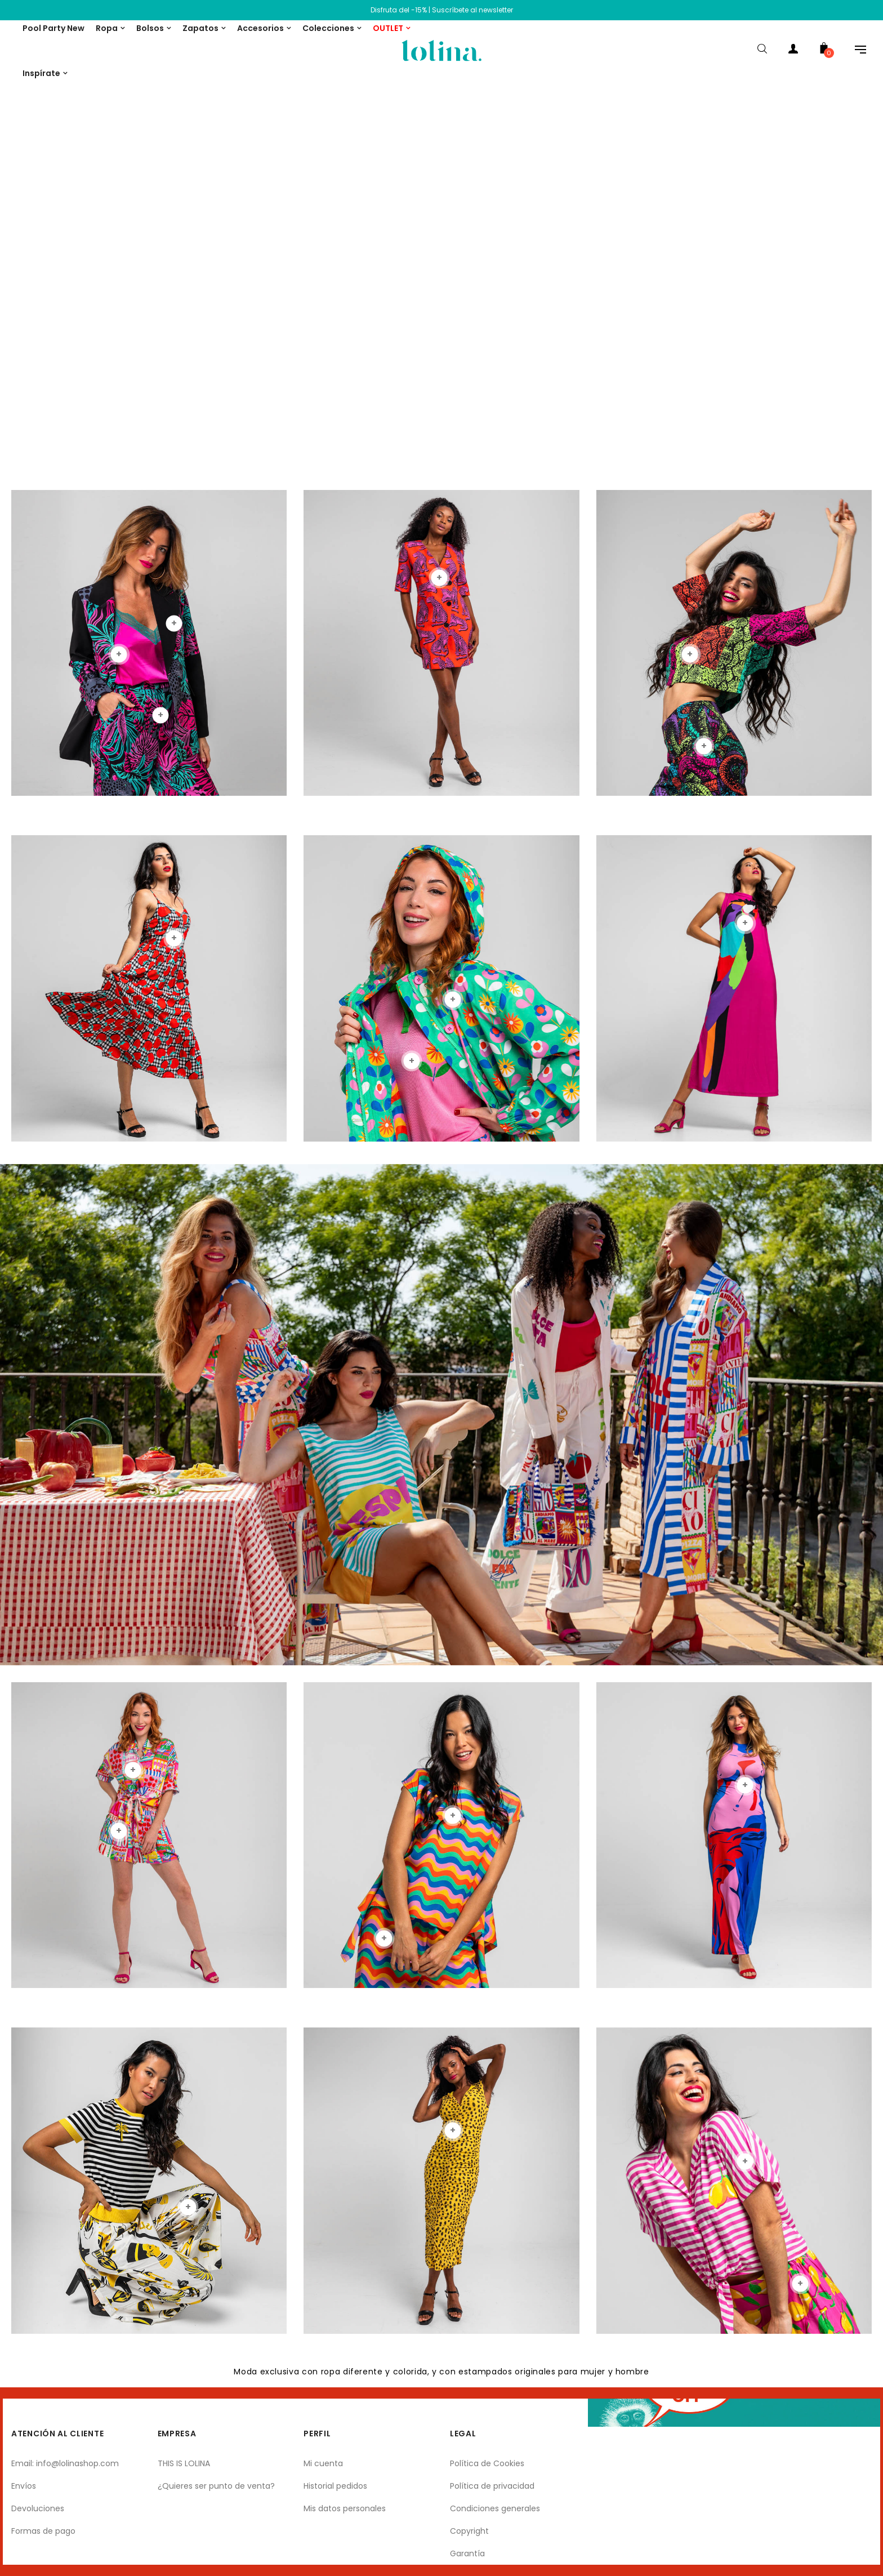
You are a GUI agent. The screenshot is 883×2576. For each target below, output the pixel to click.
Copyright (469, 2531)
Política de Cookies (487, 2463)
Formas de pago (43, 2531)
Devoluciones (37, 2508)
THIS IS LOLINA (184, 2463)
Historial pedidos (335, 2486)
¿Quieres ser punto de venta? (216, 2486)
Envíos (23, 2486)
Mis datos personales (345, 2508)
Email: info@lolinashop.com (65, 2463)
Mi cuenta (323, 2463)
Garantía (467, 2553)
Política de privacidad (492, 2486)
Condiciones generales (495, 2508)
